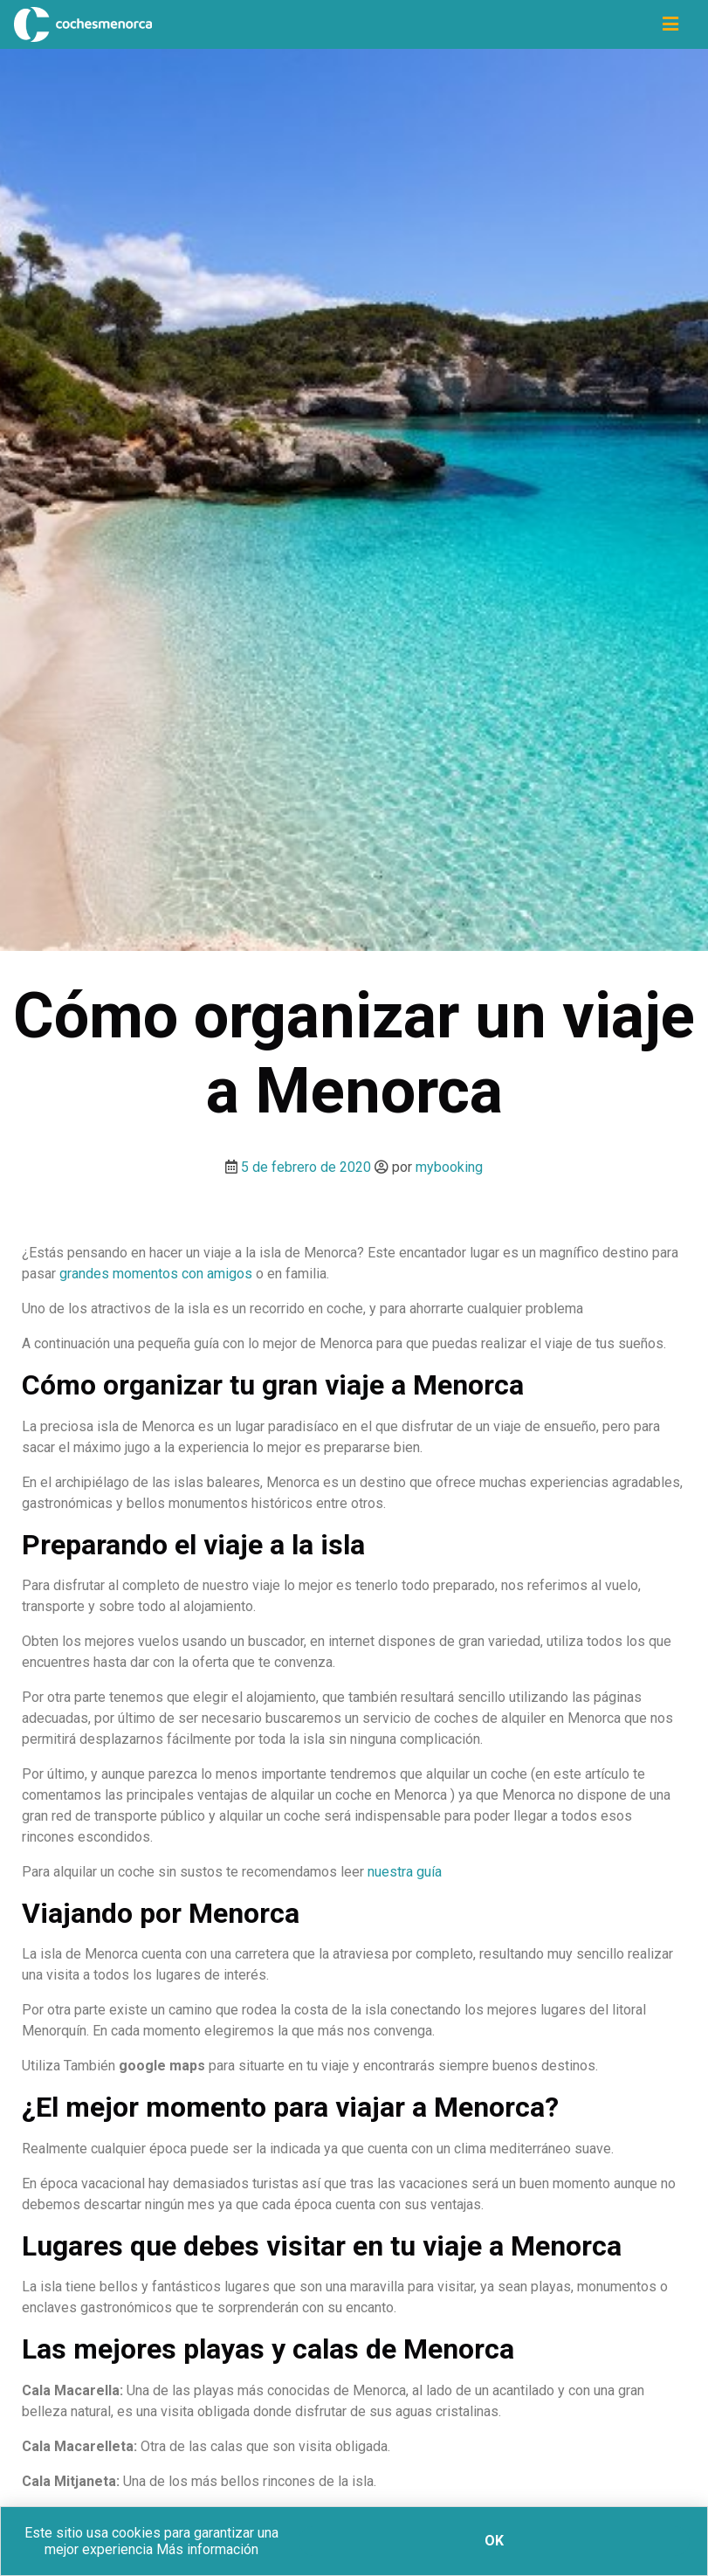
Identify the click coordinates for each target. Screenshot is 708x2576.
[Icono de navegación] (670, 24)
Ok (494, 2540)
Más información (207, 2549)
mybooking (449, 1167)
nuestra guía (405, 1871)
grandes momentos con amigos (155, 1273)
